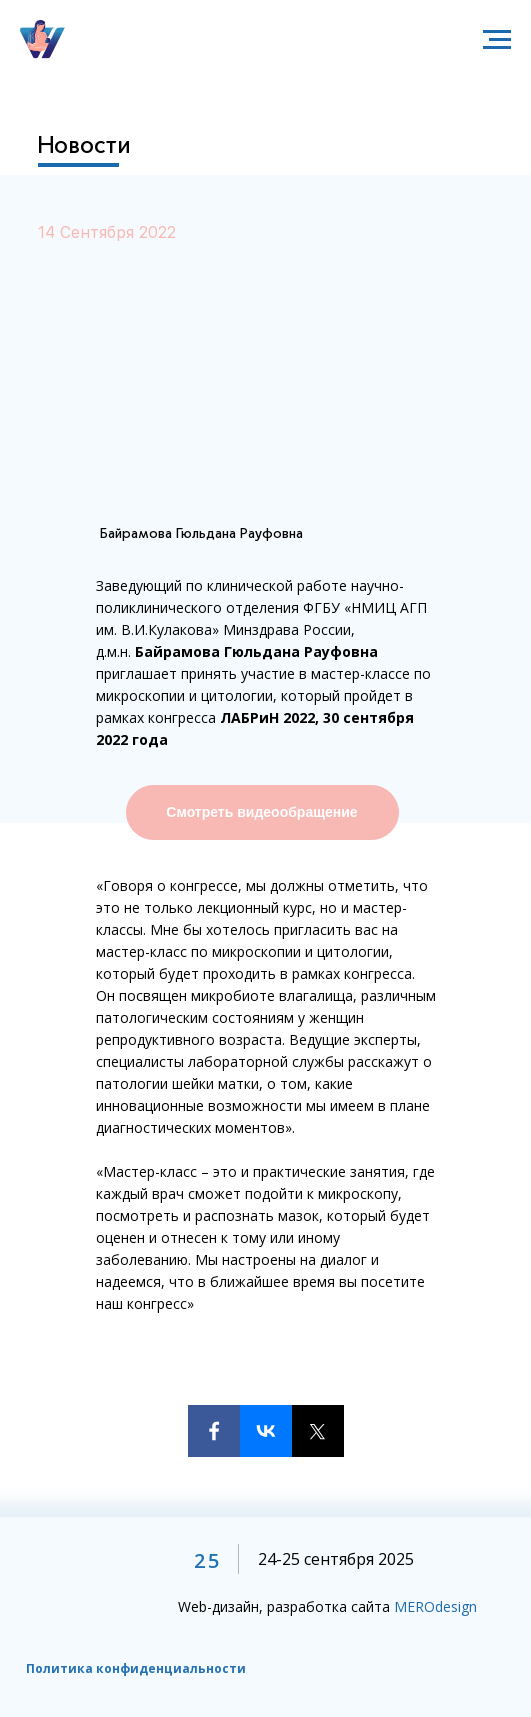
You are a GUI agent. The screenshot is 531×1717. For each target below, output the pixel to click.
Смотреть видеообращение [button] (261, 812)
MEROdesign (435, 1606)
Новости (84, 145)
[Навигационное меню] (497, 40)
